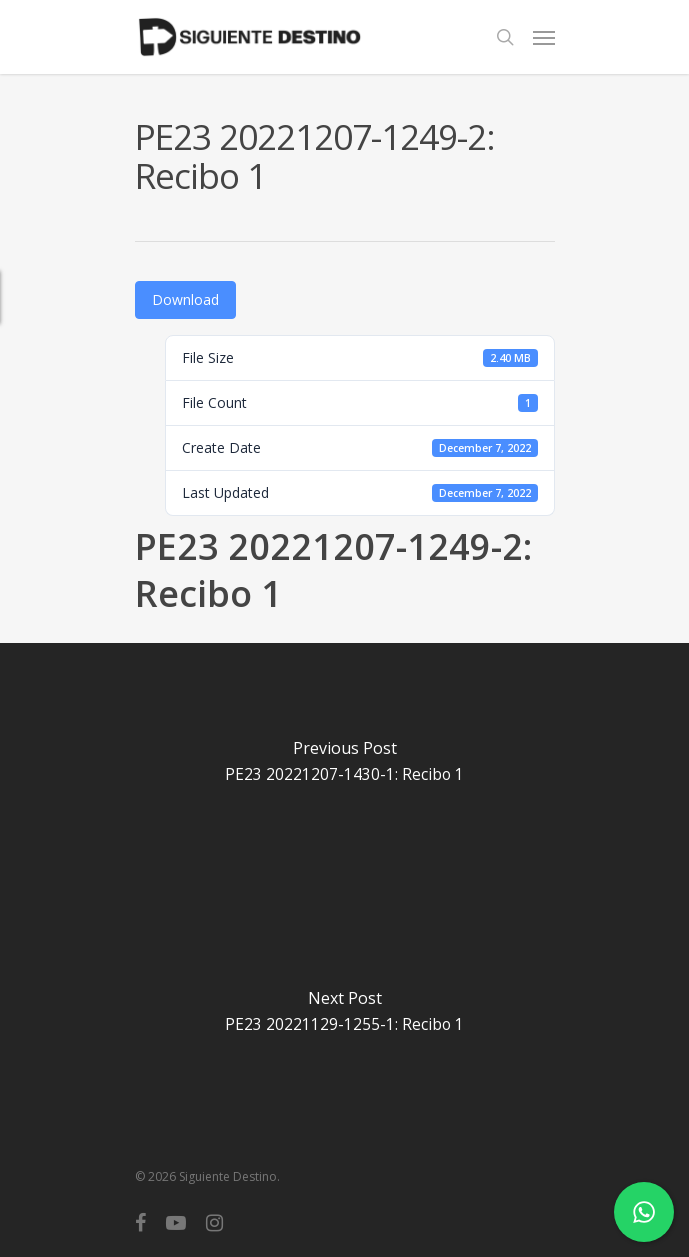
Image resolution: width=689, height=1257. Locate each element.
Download (185, 299)
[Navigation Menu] (544, 37)
